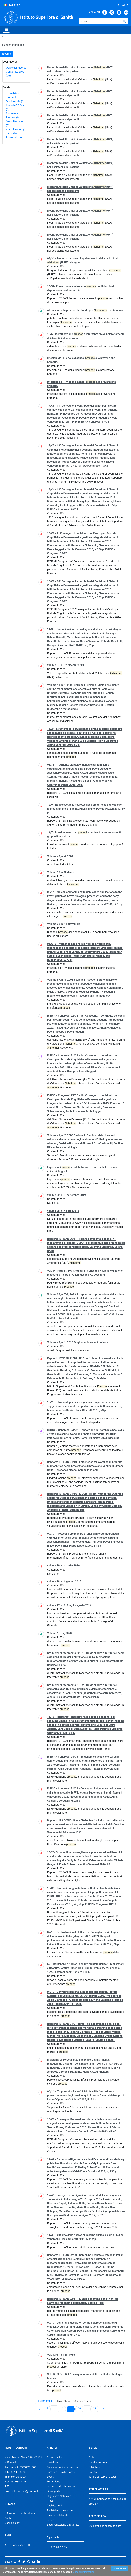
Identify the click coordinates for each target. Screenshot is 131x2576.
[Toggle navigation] (6, 30)
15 (72, 2408)
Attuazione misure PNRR (19, 2545)
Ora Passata (15, 101)
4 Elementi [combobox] (46, 2401)
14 (63, 2408)
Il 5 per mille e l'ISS (57, 2547)
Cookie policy (12, 2523)
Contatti (9, 2518)
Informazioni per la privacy (20, 2513)
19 (95, 2408)
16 (81, 2408)
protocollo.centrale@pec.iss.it (21, 2491)
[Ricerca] (99, 21)
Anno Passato (16, 129)
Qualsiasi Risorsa (16, 67)
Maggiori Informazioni (84, 2572)
